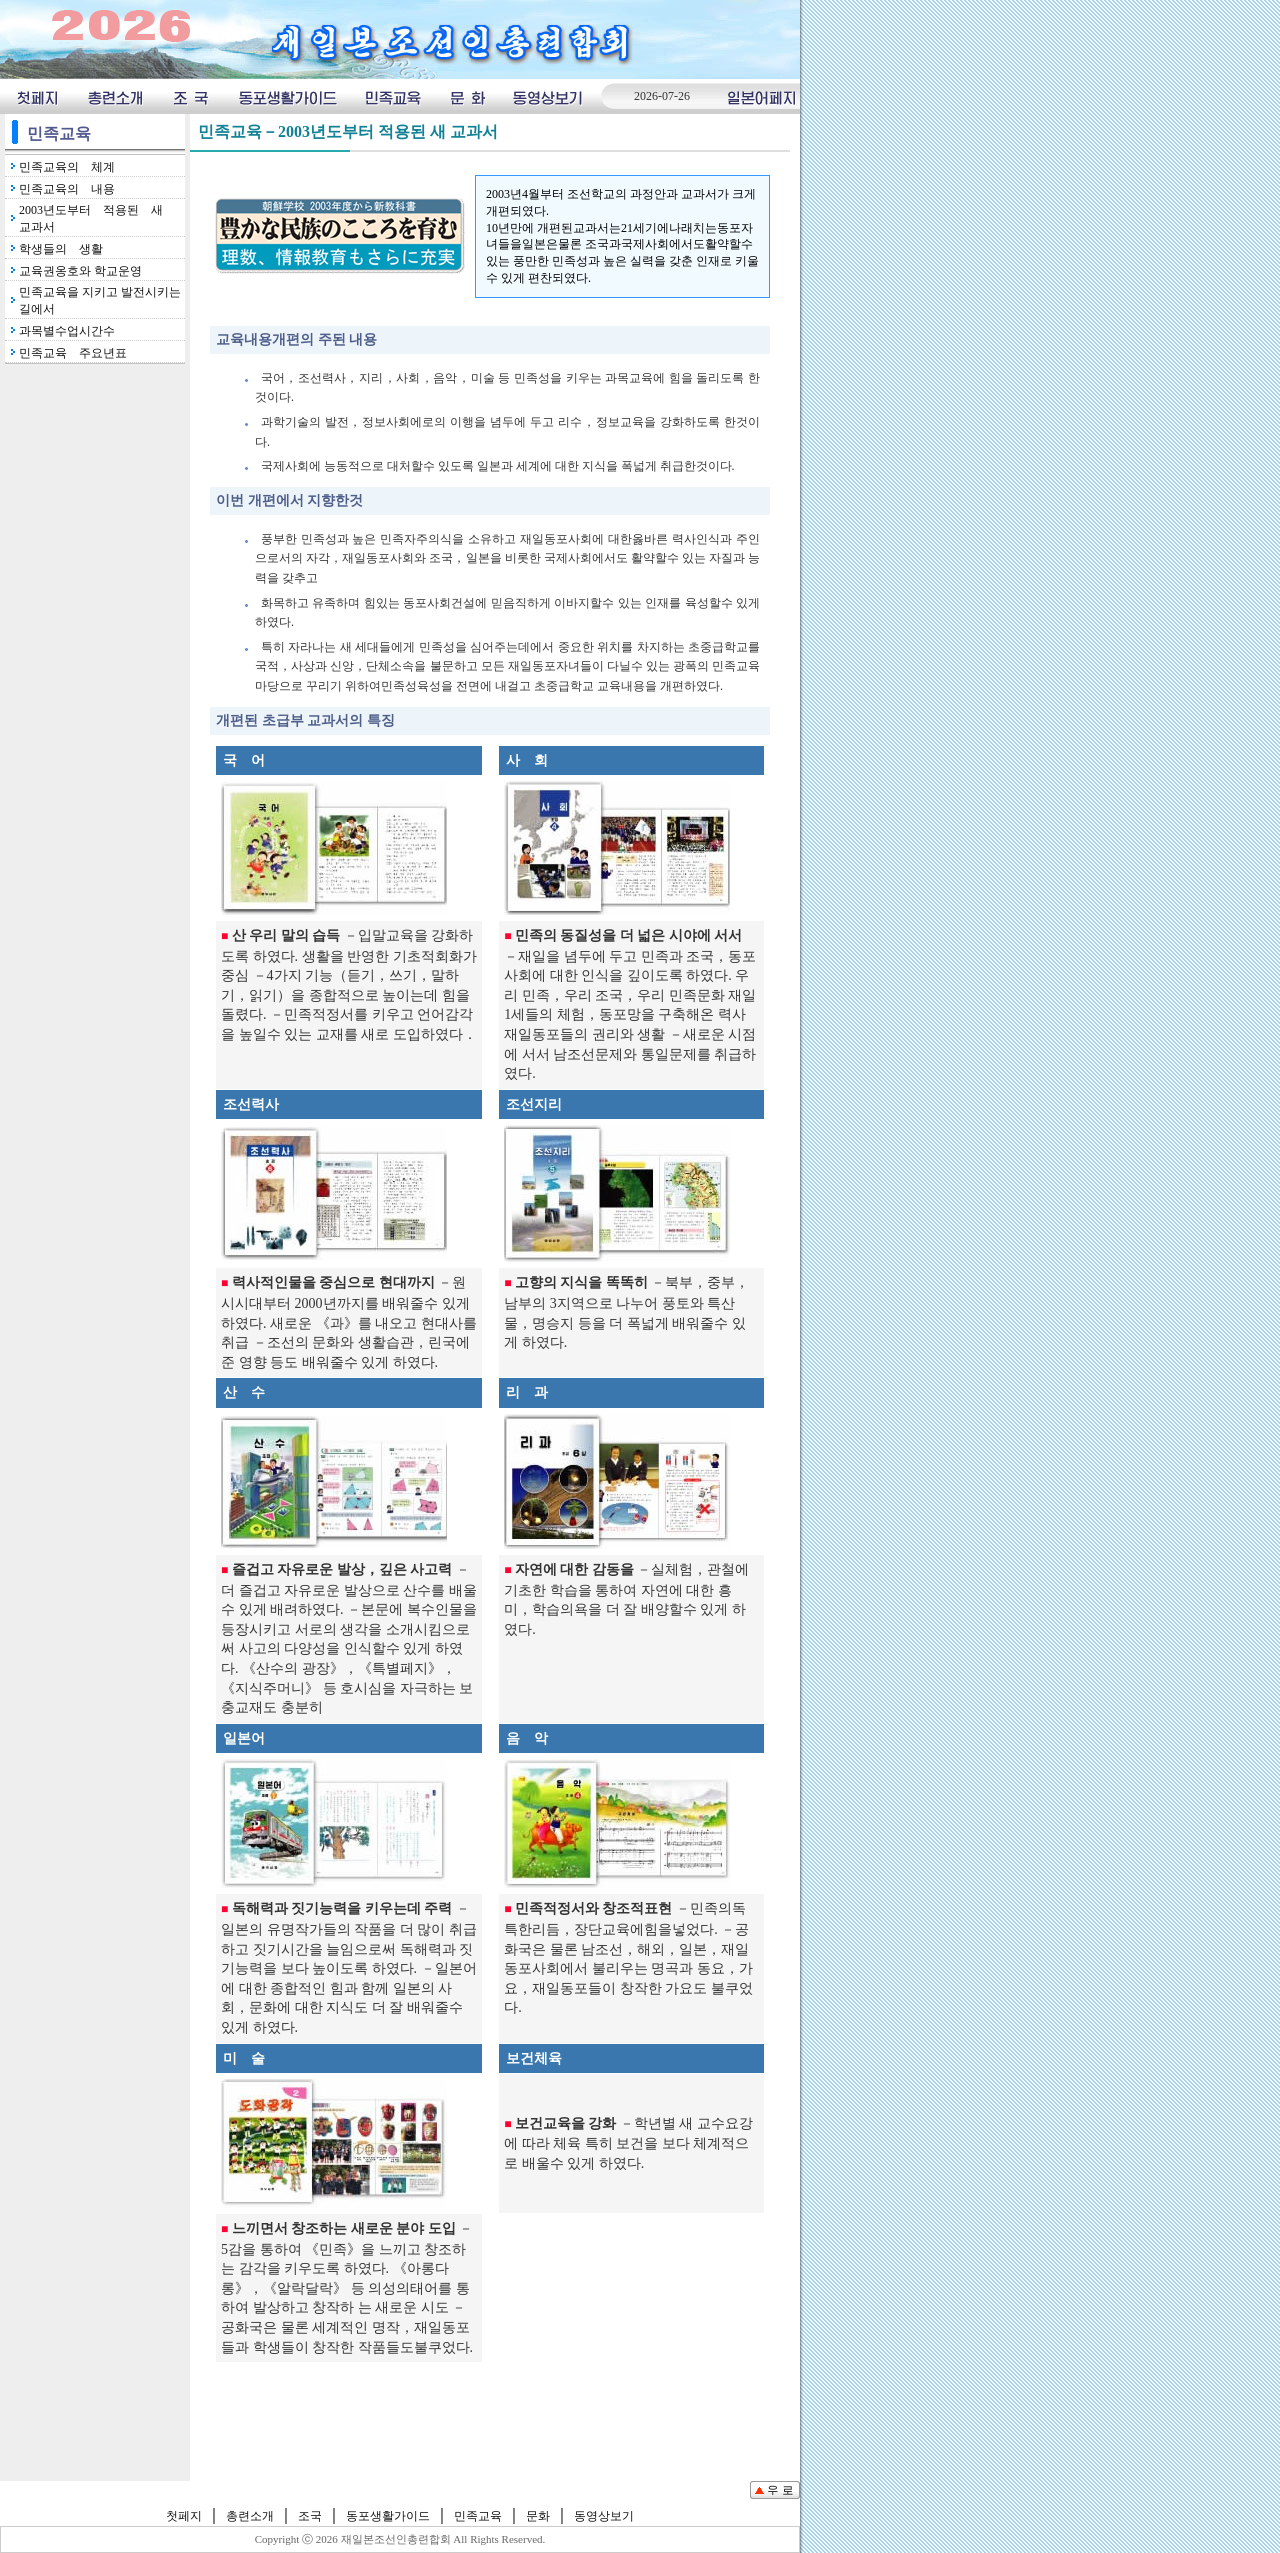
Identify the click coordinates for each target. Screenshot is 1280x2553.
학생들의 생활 (61, 249)
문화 (467, 96)
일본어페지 (762, 96)
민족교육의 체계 (67, 167)
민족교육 (393, 96)
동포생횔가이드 (287, 96)
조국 (190, 96)
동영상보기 (549, 96)
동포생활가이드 (388, 2516)
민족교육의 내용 (67, 189)
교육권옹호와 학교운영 (80, 271)
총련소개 (115, 96)
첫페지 (36, 96)
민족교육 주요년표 (73, 353)
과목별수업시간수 (67, 331)
